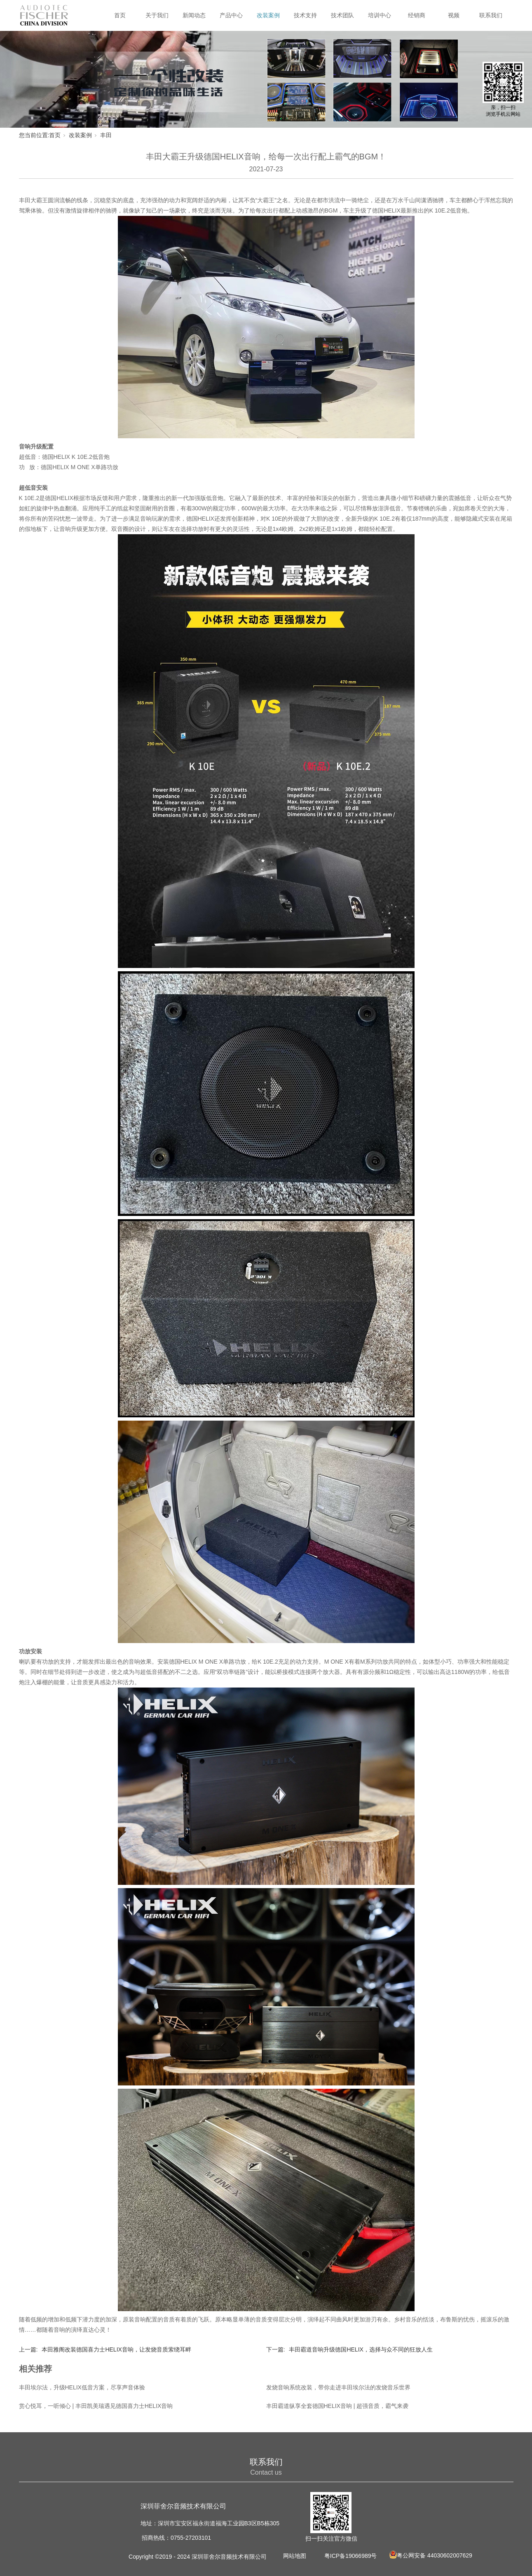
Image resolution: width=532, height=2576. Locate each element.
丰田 (106, 135)
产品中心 (231, 15)
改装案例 (268, 15)
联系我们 (490, 15)
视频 (453, 15)
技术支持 (305, 15)
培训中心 (379, 15)
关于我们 (157, 15)
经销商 (416, 15)
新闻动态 (194, 15)
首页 (120, 15)
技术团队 (342, 15)
